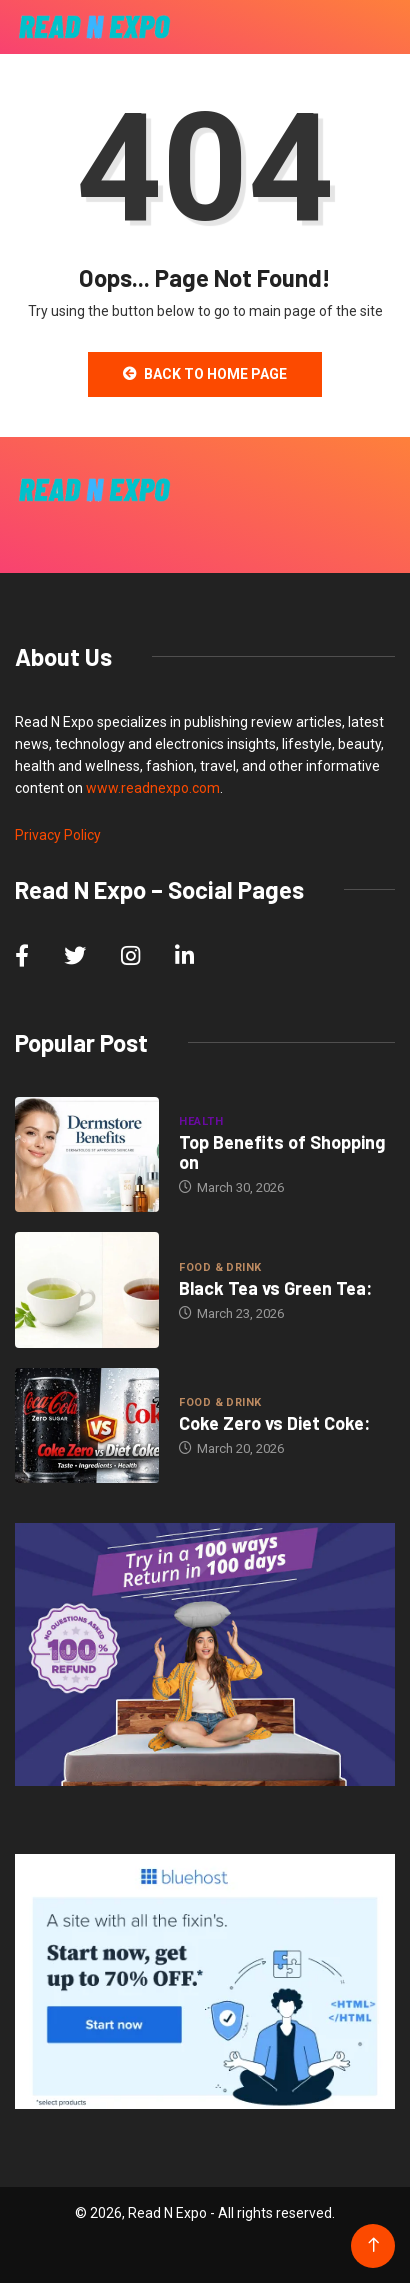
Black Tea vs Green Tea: (275, 1288)
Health (201, 1121)
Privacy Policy (58, 835)
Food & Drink (220, 1267)
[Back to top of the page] (373, 2245)
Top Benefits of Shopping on (282, 1152)
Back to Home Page (205, 374)
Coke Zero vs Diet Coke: (274, 1423)
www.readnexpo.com (153, 788)
